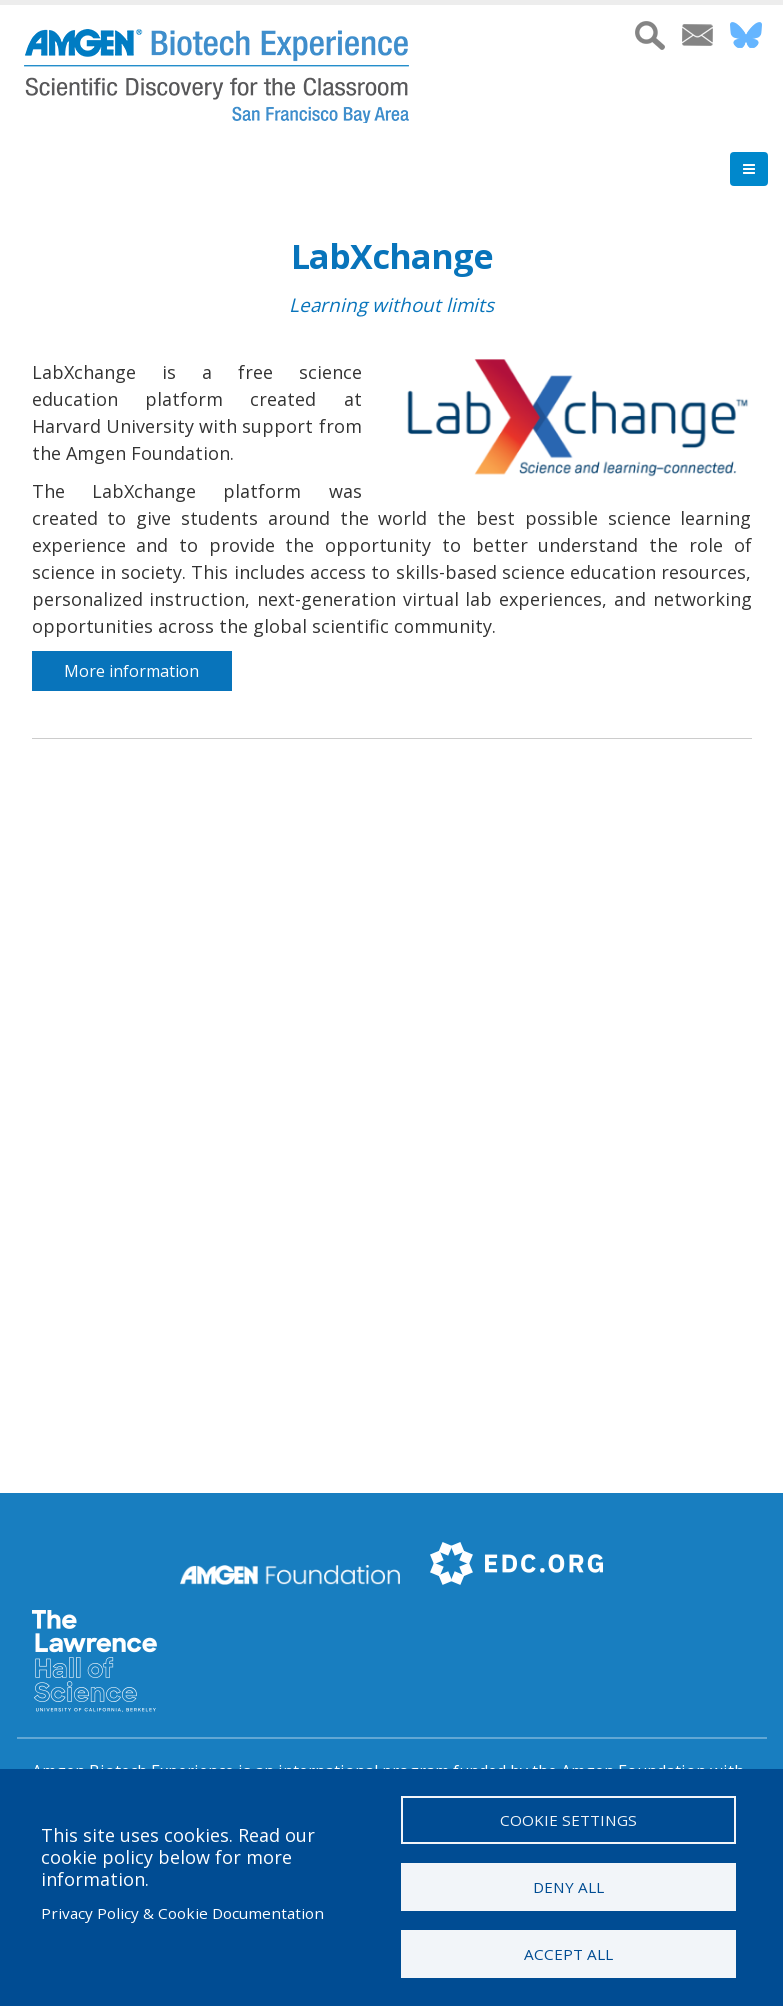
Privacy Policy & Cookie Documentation (182, 1913)
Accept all (568, 1954)
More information (131, 671)
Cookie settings (568, 1820)
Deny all (568, 1887)
